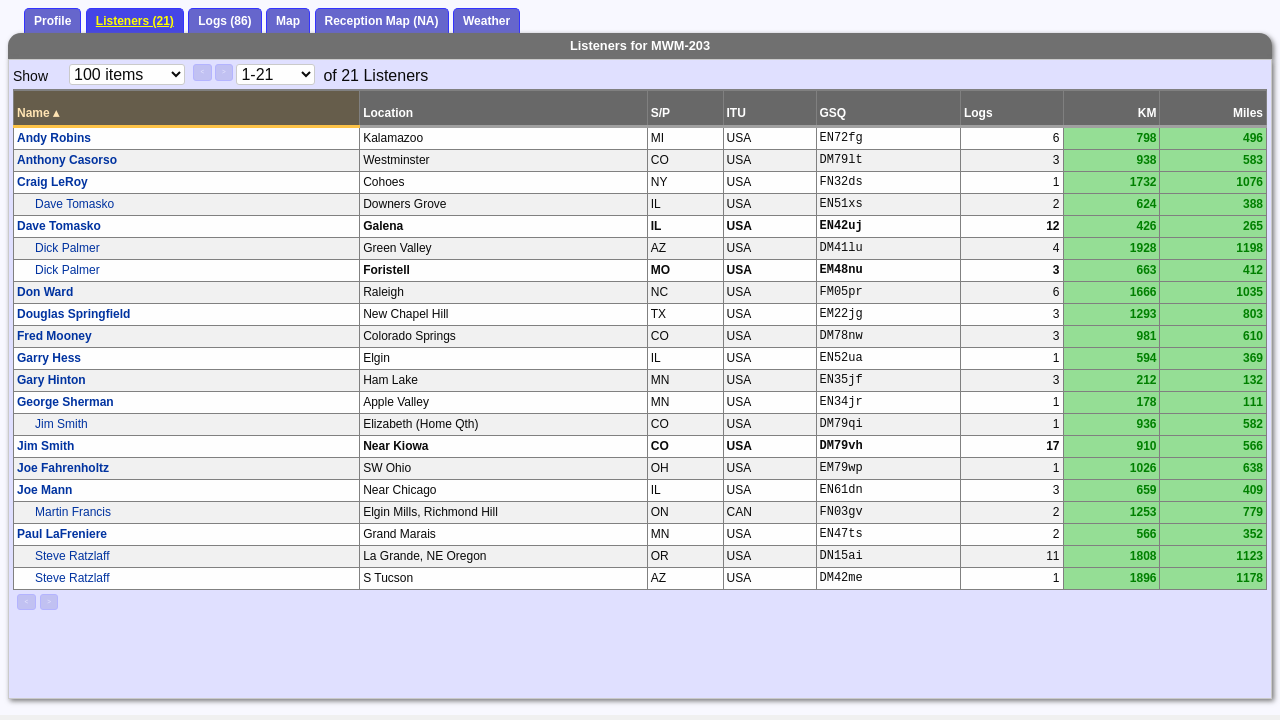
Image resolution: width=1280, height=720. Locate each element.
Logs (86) (224, 21)
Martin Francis (73, 512)
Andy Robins (54, 138)
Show (30, 76)
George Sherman (65, 402)
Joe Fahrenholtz (63, 468)
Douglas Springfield (73, 314)
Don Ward (45, 292)
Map (288, 21)
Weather (486, 21)
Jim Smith (61, 424)
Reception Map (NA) (382, 21)
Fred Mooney (54, 336)
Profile (52, 21)
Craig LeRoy (52, 182)
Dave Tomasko (74, 204)
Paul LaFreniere (62, 534)
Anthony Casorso (67, 160)
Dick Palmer (67, 248)
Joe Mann (44, 490)
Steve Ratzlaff (72, 556)
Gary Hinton (51, 380)
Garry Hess (49, 358)
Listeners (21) (135, 21)
